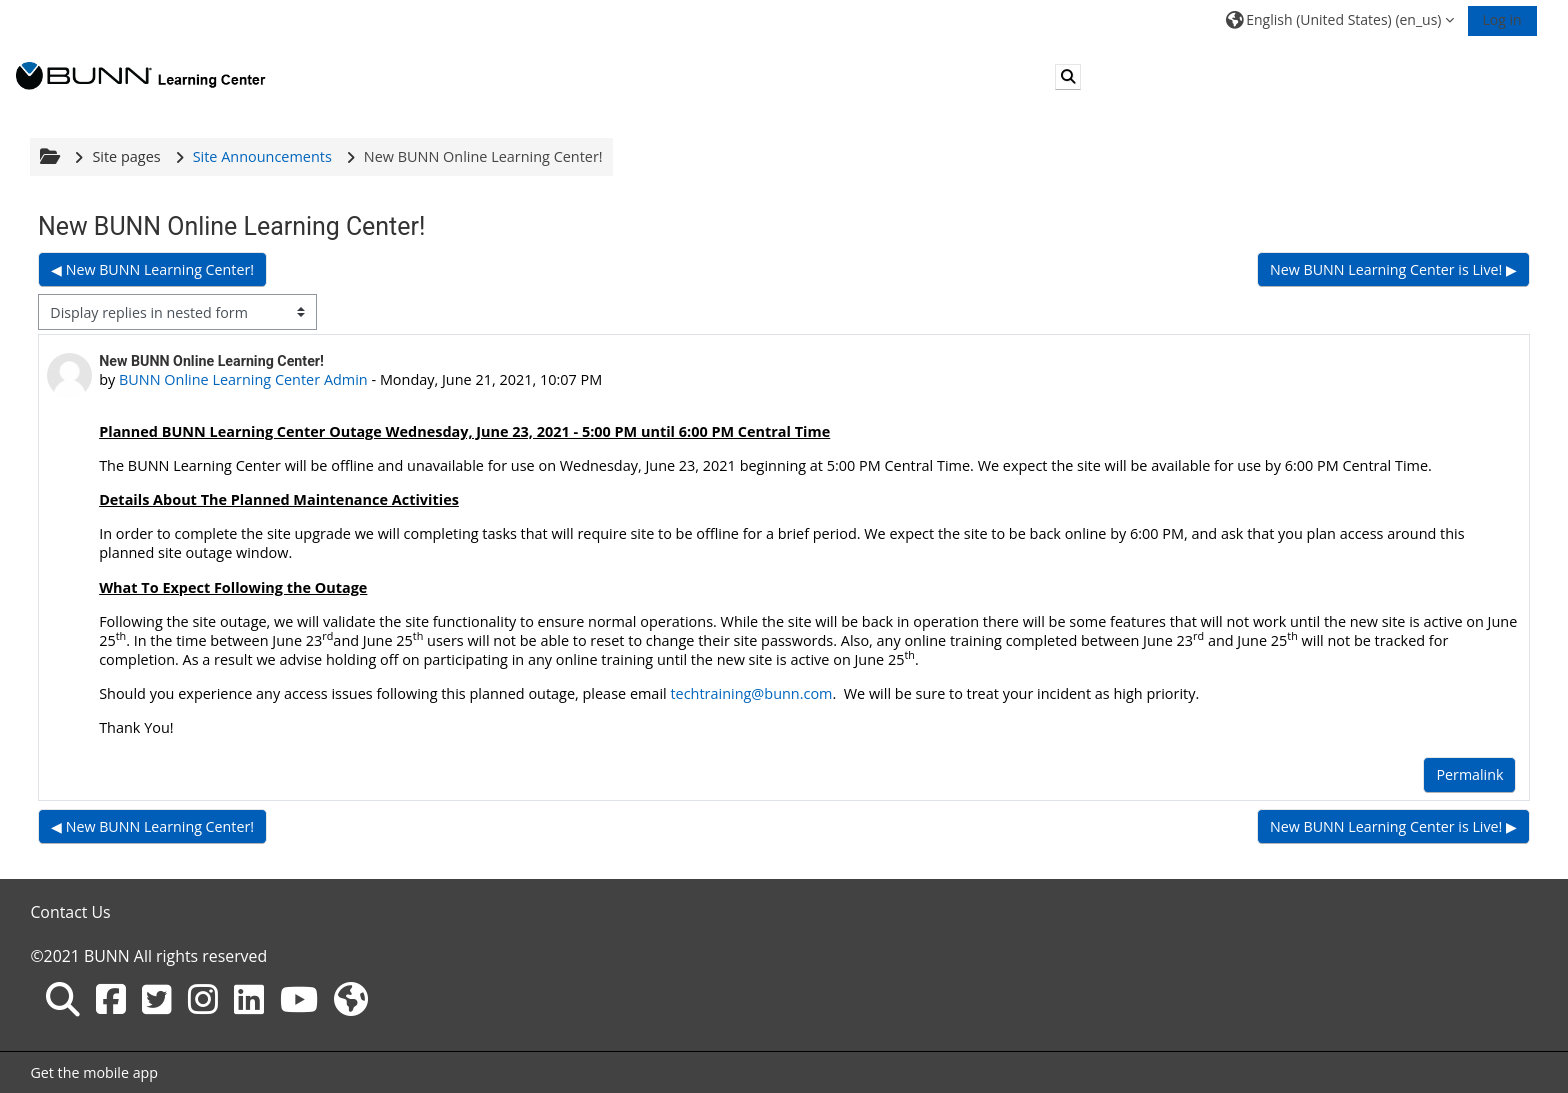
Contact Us (71, 912)
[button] (1340, 19)
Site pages (127, 156)
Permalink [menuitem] (1469, 774)
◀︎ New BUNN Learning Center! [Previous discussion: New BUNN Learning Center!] (152, 269)
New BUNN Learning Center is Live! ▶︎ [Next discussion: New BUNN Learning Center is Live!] (1393, 269)
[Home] (141, 75)
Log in (1501, 19)
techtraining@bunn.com (752, 693)
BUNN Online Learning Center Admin (243, 379)
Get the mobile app (95, 1072)
